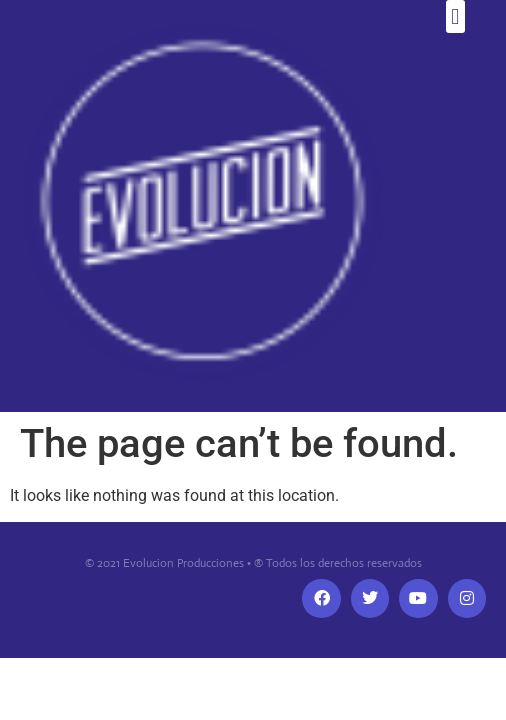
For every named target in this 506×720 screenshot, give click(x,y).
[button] (455, 16)
